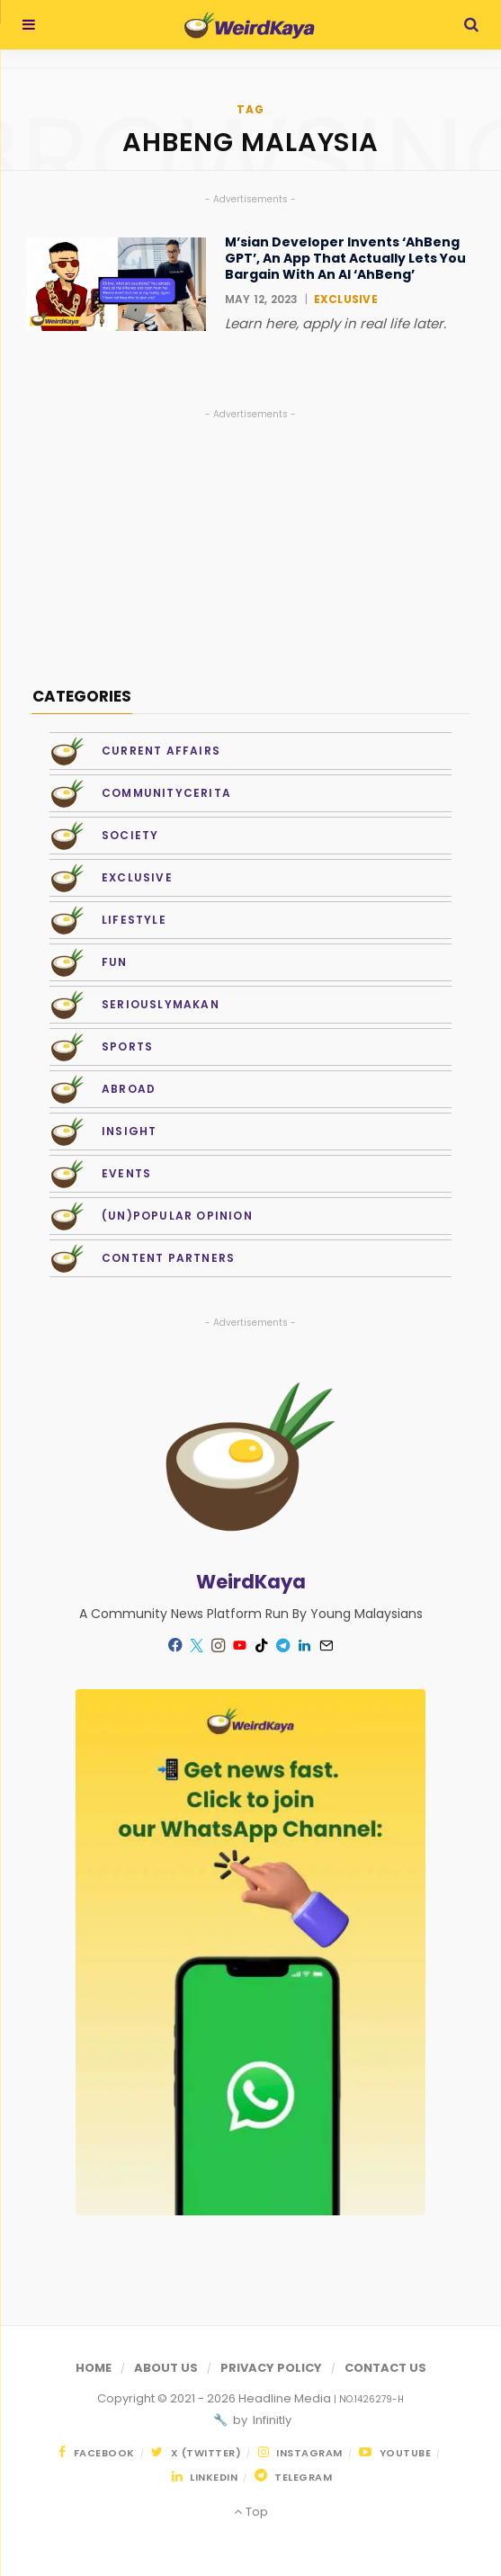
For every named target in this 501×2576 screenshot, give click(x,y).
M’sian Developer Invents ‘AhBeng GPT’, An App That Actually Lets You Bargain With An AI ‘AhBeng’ (345, 258)
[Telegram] (283, 1645)
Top (250, 2511)
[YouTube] (240, 1645)
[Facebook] (175, 1644)
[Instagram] (218, 1645)
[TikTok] (261, 1645)
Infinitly (270, 2419)
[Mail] (326, 1645)
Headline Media (286, 2398)
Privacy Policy (271, 2367)
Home (94, 2367)
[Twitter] (197, 1645)
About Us (166, 2367)
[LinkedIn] (305, 1645)
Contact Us (385, 2367)
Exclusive (346, 299)
